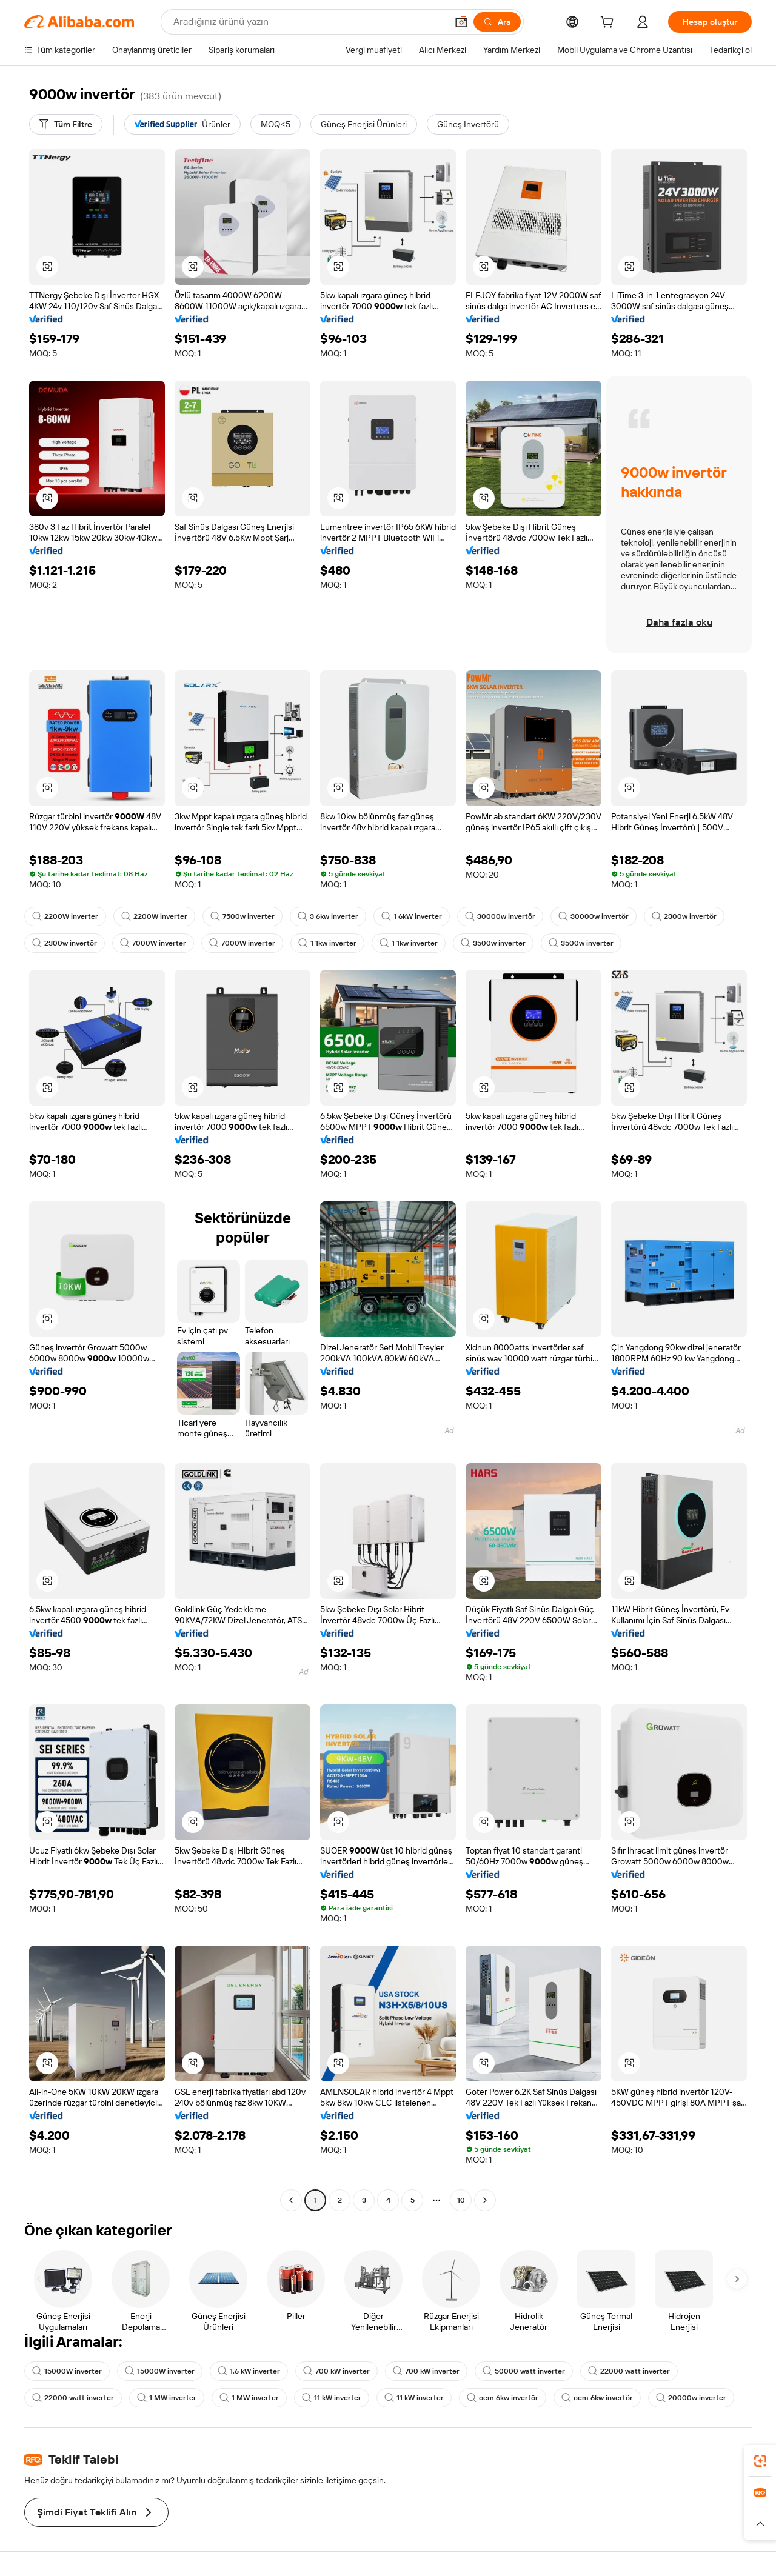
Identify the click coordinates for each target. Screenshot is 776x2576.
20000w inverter (691, 2398)
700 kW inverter (336, 2371)
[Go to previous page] (291, 2200)
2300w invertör (684, 916)
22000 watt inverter (629, 2371)
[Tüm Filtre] (65, 124)
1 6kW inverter (411, 916)
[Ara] (497, 22)
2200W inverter (65, 916)
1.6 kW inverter (249, 2371)
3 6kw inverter (328, 916)
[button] (461, 22)
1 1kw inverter (327, 943)
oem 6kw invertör (502, 2398)
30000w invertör (500, 916)
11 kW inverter (331, 2398)
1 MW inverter (166, 2398)
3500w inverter (493, 943)
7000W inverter (153, 943)
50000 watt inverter (524, 2371)
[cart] (609, 23)
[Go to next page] (485, 2200)
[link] (760, 2461)
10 (461, 2200)
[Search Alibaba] (308, 21)
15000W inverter (67, 2371)
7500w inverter (242, 916)
